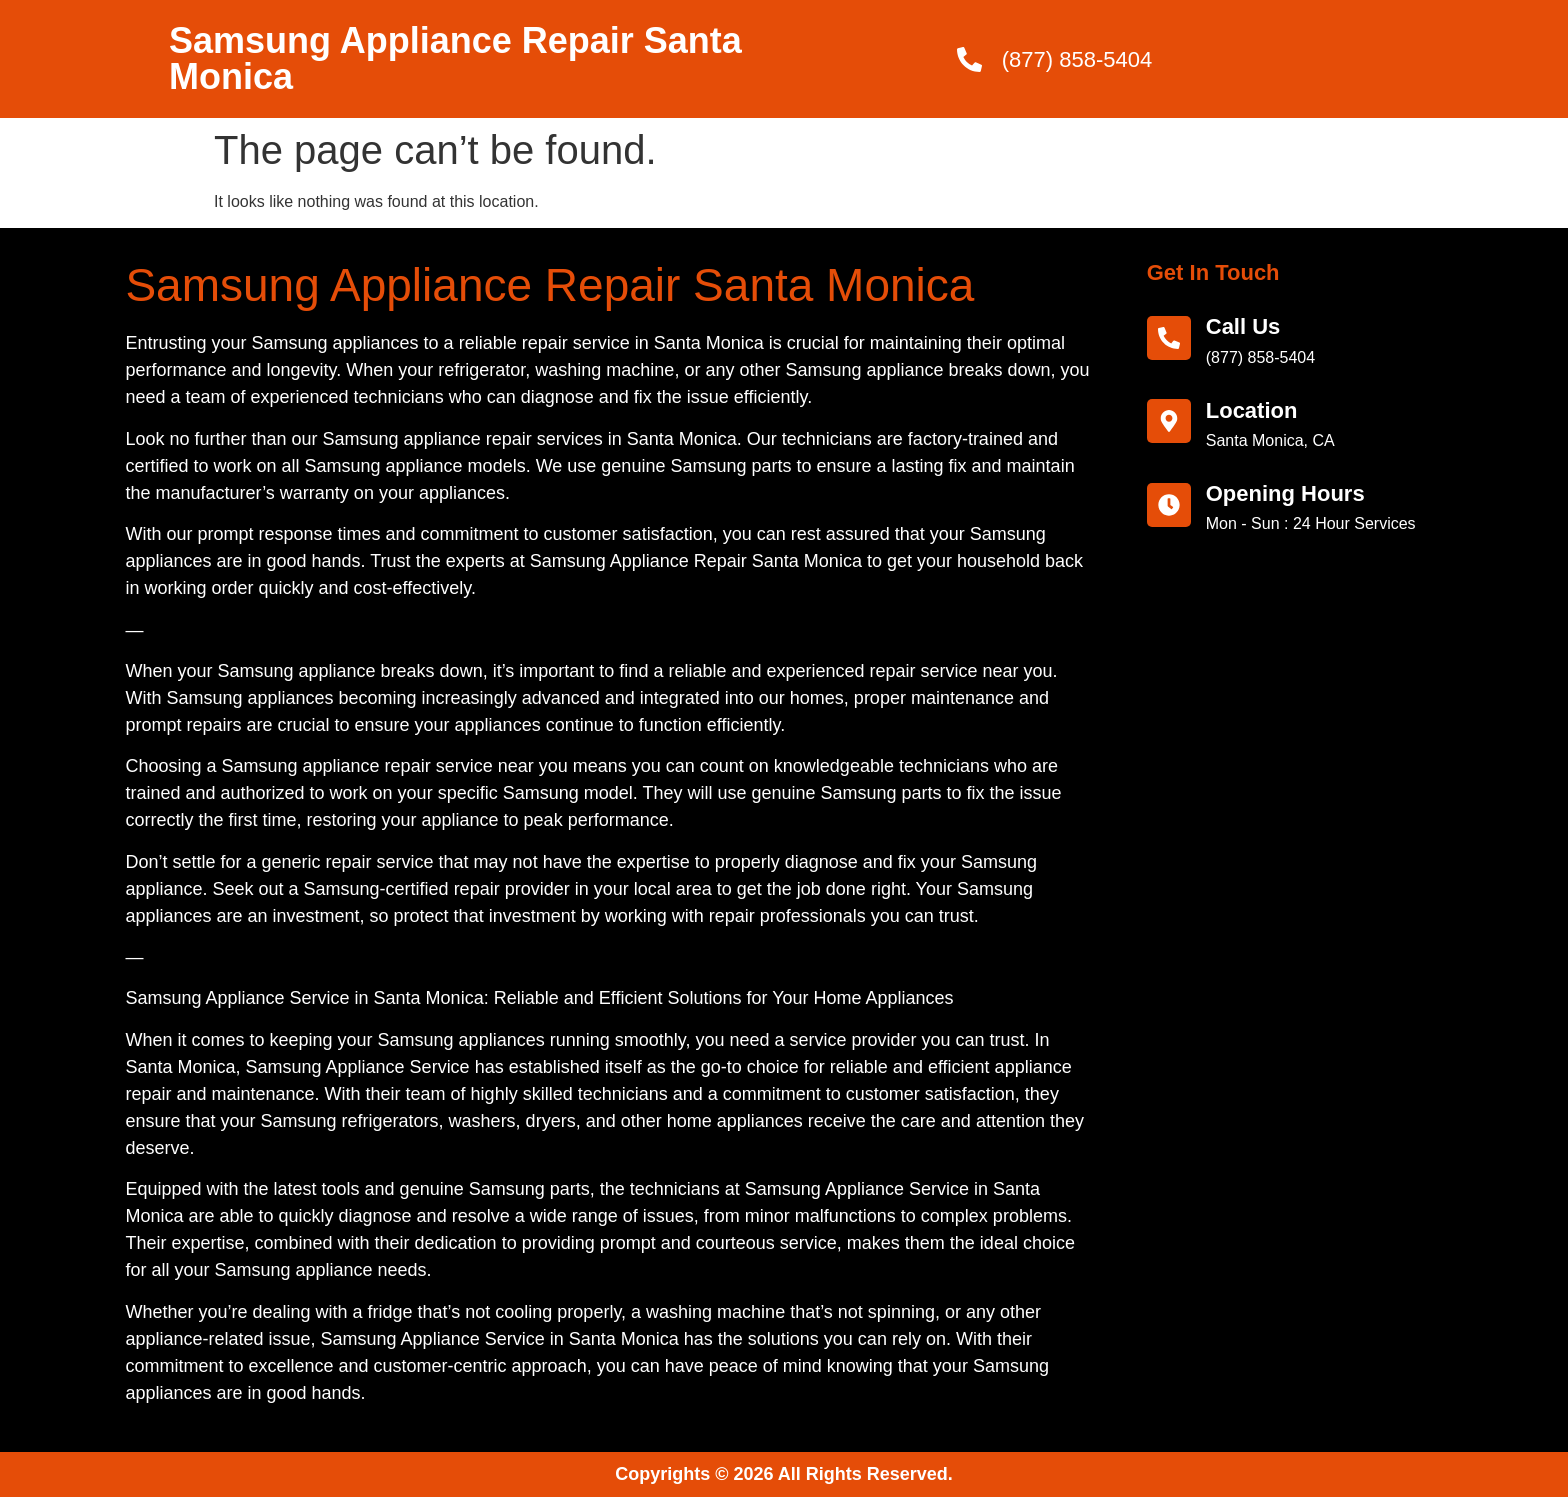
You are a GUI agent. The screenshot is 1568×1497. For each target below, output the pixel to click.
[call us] (1169, 338)
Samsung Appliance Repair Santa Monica (455, 58)
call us (1243, 326)
